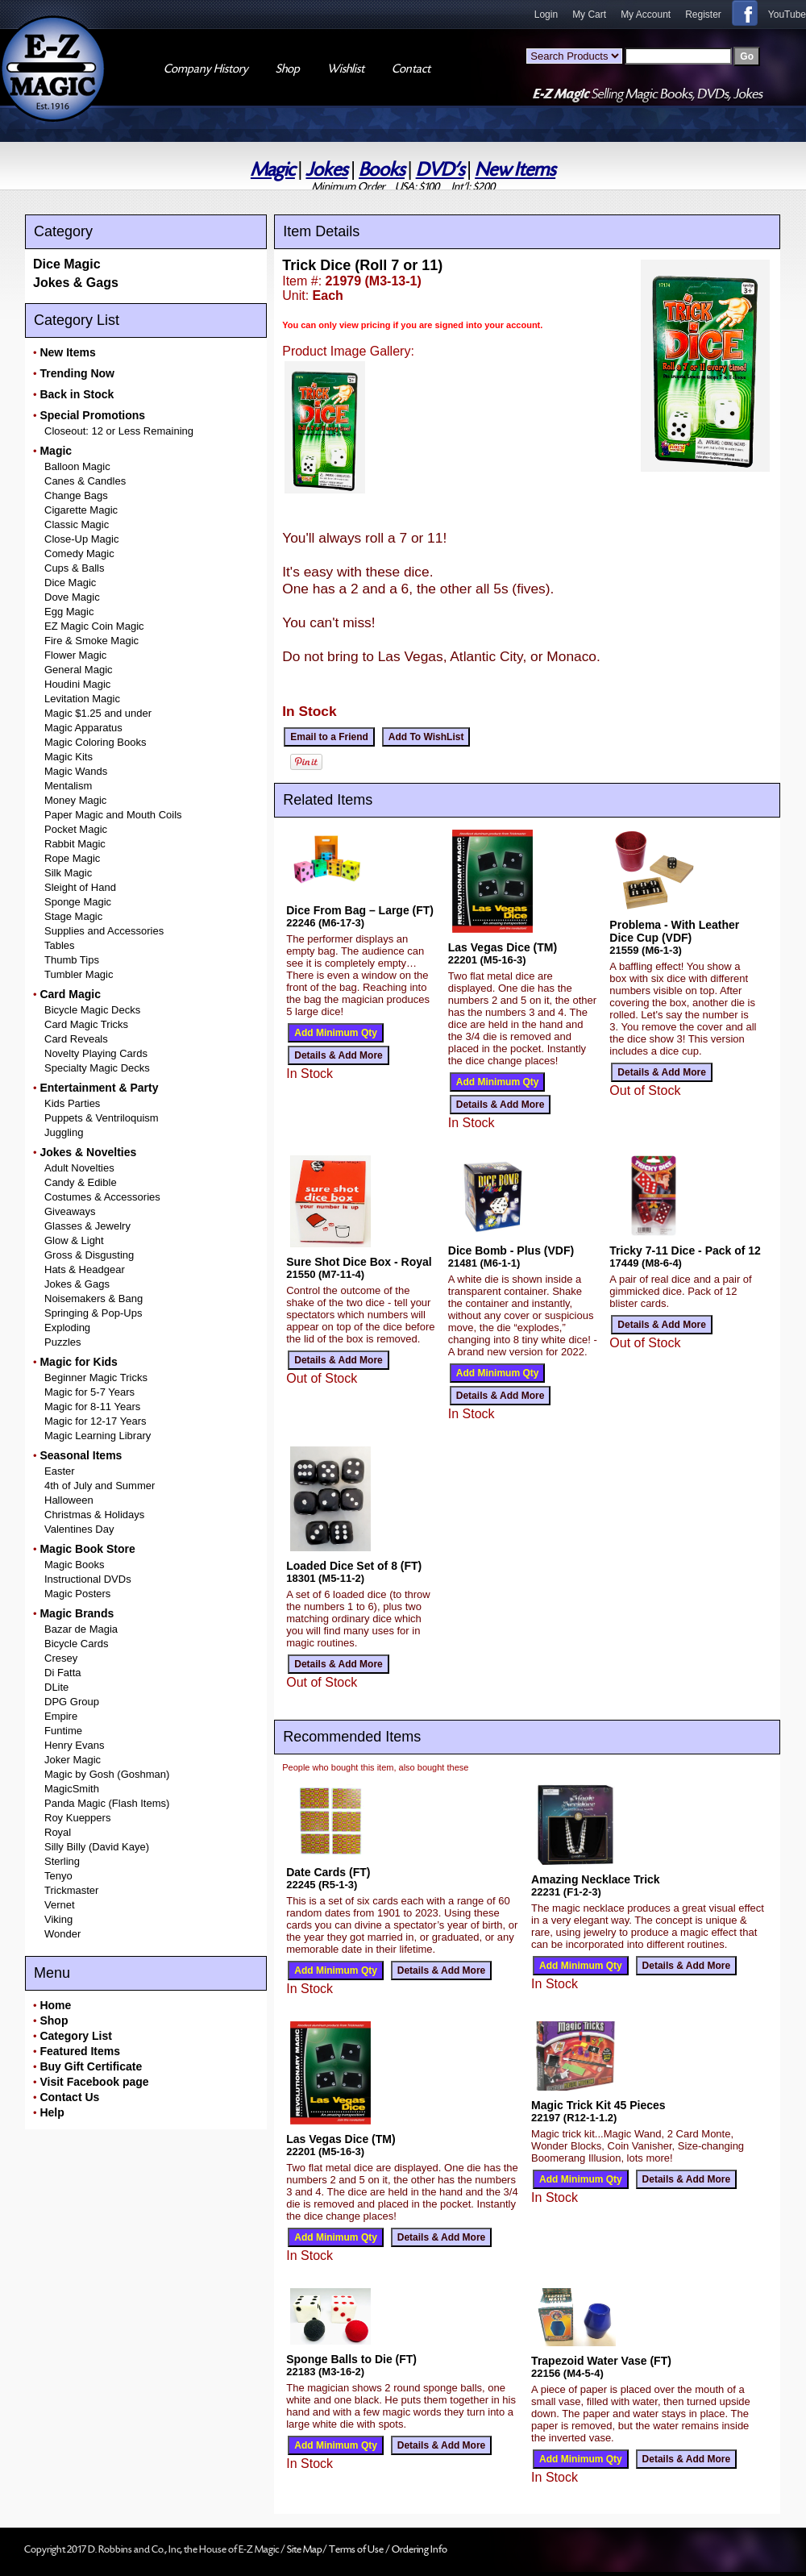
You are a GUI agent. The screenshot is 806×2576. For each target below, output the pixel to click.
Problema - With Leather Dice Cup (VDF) (674, 931)
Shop (53, 2020)
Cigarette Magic (81, 510)
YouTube (787, 14)
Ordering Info (419, 2549)
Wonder (62, 1934)
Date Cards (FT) (328, 1872)
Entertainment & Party (98, 1087)
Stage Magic (73, 916)
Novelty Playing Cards (95, 1053)
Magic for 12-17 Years (95, 1421)
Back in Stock (76, 394)
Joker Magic (72, 1760)
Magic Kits (68, 757)
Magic (273, 170)
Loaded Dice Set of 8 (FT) (354, 1565)
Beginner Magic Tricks (95, 1377)
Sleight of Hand (80, 887)
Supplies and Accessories (104, 931)
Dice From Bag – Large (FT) (360, 910)
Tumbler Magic (78, 974)
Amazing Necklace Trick (595, 1879)
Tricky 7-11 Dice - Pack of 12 (685, 1250)
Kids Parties (72, 1103)
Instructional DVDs (87, 1579)
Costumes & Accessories (102, 1197)
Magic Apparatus (83, 728)
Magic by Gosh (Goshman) (106, 1774)
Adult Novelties (79, 1168)
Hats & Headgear (84, 1269)
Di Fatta (62, 1673)
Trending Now (76, 373)
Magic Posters (77, 1594)
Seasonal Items (80, 1455)
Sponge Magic (77, 902)
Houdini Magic (77, 684)
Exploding (67, 1327)
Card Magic (69, 994)
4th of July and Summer (99, 1485)
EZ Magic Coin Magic (94, 626)
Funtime (63, 1731)
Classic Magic (76, 524)
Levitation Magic (82, 699)
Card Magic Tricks (86, 1024)
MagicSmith (71, 1789)
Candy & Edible (80, 1182)
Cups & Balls (74, 568)
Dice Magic (67, 264)
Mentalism (68, 786)
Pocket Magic (75, 829)
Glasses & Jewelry (87, 1226)
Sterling (62, 1861)
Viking (58, 1919)
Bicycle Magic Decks (92, 1010)
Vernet (59, 1905)
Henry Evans (74, 1745)
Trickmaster (71, 1890)
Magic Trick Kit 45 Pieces (598, 2105)
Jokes (326, 170)
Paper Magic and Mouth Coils (113, 815)
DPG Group (71, 1702)
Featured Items (79, 2051)
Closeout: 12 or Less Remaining (118, 431)
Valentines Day (79, 1529)
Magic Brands (76, 1613)
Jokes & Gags (75, 282)
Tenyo (58, 1876)
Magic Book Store (87, 1548)
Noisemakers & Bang (93, 1298)
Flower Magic (75, 655)
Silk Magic (68, 873)
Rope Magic (72, 858)
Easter (59, 1471)
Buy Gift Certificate (90, 2066)
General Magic (78, 670)
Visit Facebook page (93, 2081)
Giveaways (70, 1211)
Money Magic (75, 800)
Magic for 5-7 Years (89, 1392)
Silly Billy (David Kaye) (96, 1847)
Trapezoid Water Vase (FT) (601, 2360)
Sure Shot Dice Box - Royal (358, 1261)
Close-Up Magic (81, 539)
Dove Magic (72, 597)
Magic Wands (75, 771)
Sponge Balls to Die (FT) (351, 2359)
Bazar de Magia (81, 1629)
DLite (56, 1687)
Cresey (60, 1658)
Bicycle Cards (76, 1644)
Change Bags (76, 495)
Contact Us (69, 2097)
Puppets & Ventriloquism (101, 1118)
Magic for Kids (78, 1361)
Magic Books (74, 1565)
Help (51, 2112)
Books (382, 170)
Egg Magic (68, 612)
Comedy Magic (79, 553)
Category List (75, 2035)
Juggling (63, 1132)
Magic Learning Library (97, 1435)
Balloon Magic (77, 466)
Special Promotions (92, 415)
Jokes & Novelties (87, 1152)
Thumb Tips (71, 960)
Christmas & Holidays (94, 1515)
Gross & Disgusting (89, 1255)
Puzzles (62, 1342)
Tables (59, 945)
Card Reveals (76, 1039)
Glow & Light (74, 1240)
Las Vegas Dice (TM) (502, 947)
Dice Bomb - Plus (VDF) (511, 1250)
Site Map (304, 2549)
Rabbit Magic (75, 844)
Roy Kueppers (77, 1818)
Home (55, 2005)
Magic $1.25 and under (98, 713)
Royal (57, 1832)
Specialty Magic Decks (97, 1068)
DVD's (440, 170)
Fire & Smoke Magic (91, 641)
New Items (515, 170)
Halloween (68, 1500)
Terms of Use (357, 2549)
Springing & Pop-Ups (93, 1313)
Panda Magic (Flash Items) (106, 1803)
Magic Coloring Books (95, 742)
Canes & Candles (85, 481)
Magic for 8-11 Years (92, 1406)
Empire (60, 1716)
